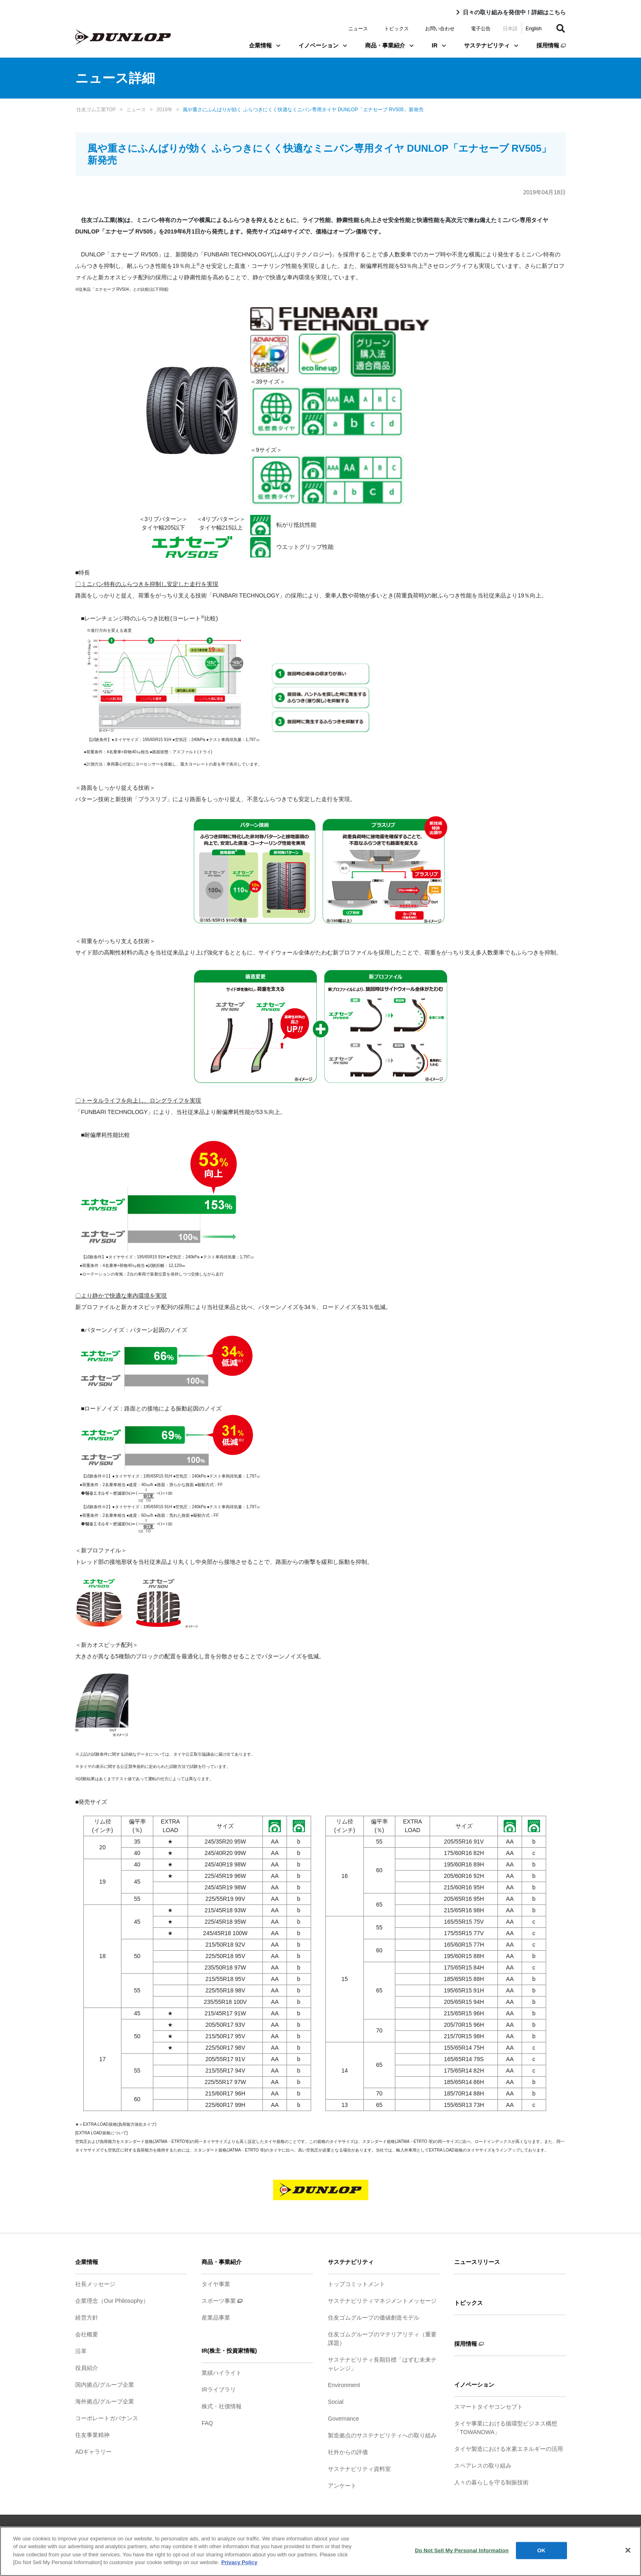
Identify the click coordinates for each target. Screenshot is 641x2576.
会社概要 (86, 2334)
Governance (343, 2418)
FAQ (207, 2423)
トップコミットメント (356, 2284)
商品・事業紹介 (389, 45)
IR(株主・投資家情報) (229, 2350)
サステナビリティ (491, 45)
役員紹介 (86, 2368)
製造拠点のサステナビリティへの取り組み (382, 2435)
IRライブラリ (219, 2389)
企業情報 (264, 45)
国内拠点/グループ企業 (104, 2384)
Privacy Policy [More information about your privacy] (239, 2562)
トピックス (396, 28)
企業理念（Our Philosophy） (112, 2301)
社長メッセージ (95, 2284)
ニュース (358, 28)
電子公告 (481, 28)
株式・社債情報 (222, 2406)
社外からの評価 (348, 2452)
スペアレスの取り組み (482, 2465)
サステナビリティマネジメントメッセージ (382, 2301)
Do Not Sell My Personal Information (462, 2550)
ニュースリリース (477, 2262)
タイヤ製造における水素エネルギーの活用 (508, 2449)
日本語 (510, 28)
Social (335, 2402)
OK (541, 2550)
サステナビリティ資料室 (359, 2469)
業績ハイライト (222, 2372)
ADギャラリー (93, 2451)
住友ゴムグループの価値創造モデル (373, 2317)
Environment (344, 2385)
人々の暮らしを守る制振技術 (491, 2482)
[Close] (628, 2550)
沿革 (81, 2351)
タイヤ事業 (216, 2284)
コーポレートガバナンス (106, 2418)
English (534, 28)
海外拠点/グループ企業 (104, 2401)
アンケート (342, 2485)
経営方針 (86, 2317)
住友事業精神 (92, 2435)
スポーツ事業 (222, 2301)
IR (439, 45)
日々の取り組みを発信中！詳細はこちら (514, 12)
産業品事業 (216, 2317)
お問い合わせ (440, 28)
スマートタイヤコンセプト (488, 2406)
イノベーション (322, 45)
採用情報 (551, 45)
